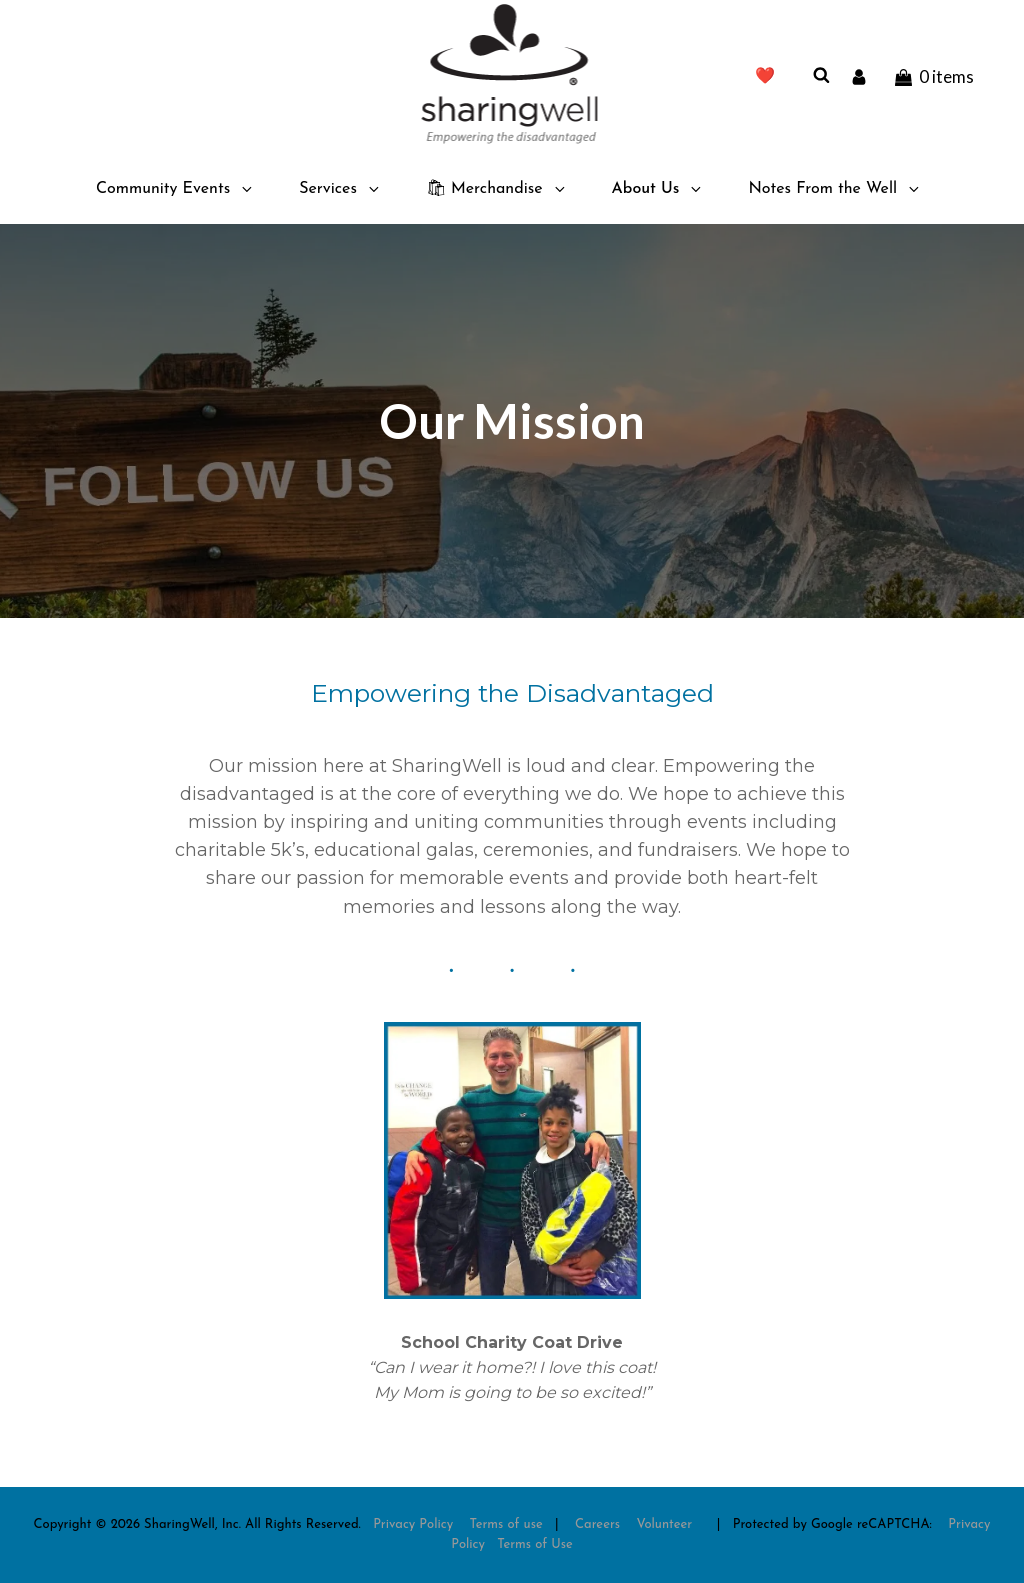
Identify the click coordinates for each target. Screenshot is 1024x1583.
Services (340, 189)
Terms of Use (535, 1544)
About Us (658, 189)
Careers (597, 1524)
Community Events (175, 189)
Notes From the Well (835, 189)
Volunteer (665, 1524)
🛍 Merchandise (497, 189)
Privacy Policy (413, 1524)
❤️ (765, 77)
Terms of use (506, 1524)
